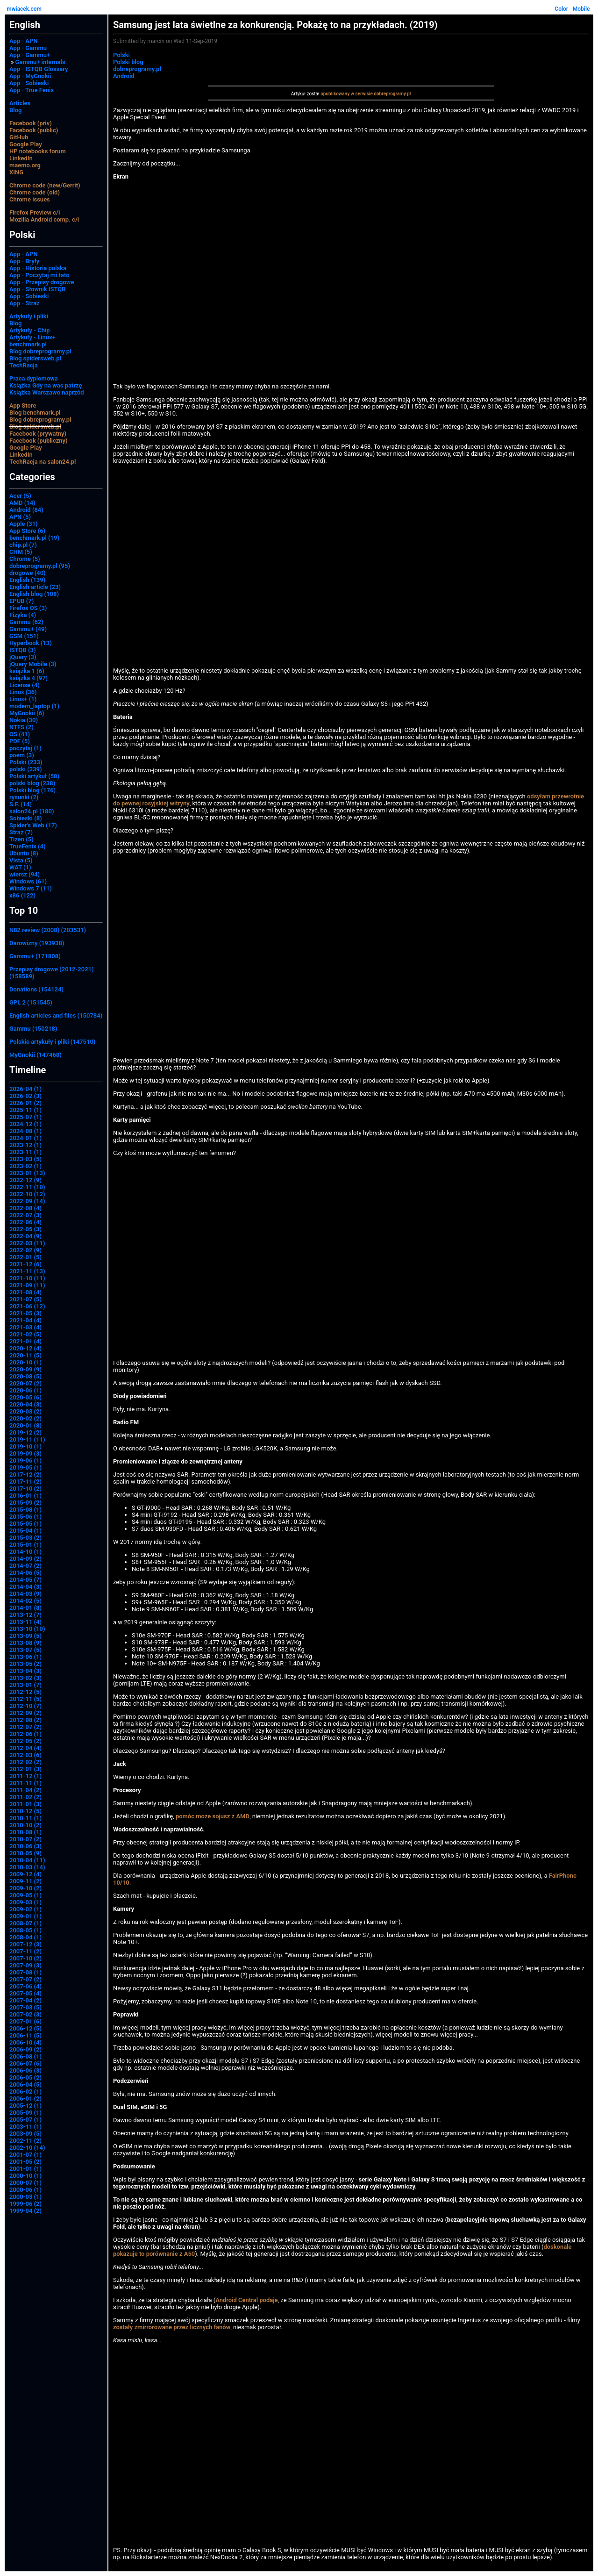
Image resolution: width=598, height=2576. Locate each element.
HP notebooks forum (37, 151)
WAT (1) (20, 867)
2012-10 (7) (25, 1705)
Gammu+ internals (40, 61)
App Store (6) (27, 530)
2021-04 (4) (25, 1320)
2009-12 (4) (25, 1874)
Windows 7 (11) (30, 888)
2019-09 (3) (25, 1453)
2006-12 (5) (25, 2028)
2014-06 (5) (25, 1572)
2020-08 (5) (25, 1376)
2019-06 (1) (25, 1460)
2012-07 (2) (25, 1726)
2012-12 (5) (25, 1691)
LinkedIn (21, 158)
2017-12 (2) (25, 1474)
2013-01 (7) (25, 1684)
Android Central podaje (246, 2299)
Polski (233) (26, 762)
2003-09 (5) (25, 2133)
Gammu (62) (26, 621)
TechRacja (23, 365)
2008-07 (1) (25, 1923)
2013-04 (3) (25, 1670)
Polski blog (128, 61)
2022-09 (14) (27, 1201)
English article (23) (35, 586)
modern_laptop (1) (34, 706)
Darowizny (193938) (36, 943)
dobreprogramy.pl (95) (39, 565)
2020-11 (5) (25, 1355)
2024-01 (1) (25, 1137)
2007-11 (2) (25, 1951)
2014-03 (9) (25, 1593)
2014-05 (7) (25, 1579)
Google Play (25, 144)
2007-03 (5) (25, 2007)
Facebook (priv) (30, 123)
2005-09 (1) (25, 2112)
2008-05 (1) (25, 1930)
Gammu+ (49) (28, 628)
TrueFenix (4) (27, 846)
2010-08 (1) (25, 1832)
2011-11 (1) (25, 1783)
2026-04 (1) (25, 1088)
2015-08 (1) (25, 1509)
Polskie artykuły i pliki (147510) (52, 1041)
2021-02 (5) (25, 1334)
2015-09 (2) (25, 1502)
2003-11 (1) (25, 2126)
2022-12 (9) (25, 1180)
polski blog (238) (32, 783)
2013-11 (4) (25, 1621)
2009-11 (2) (25, 1881)
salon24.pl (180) (31, 811)
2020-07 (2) (25, 1383)
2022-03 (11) (27, 1243)
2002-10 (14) (27, 2147)
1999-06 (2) (25, 2203)
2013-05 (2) (25, 1663)
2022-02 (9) (25, 1250)
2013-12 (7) (25, 1614)
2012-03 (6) (25, 1754)
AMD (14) (22, 502)
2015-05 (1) (25, 1523)
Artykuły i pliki (28, 316)
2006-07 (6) (25, 2063)
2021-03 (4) (25, 1327)
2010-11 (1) (25, 1818)
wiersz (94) (24, 874)
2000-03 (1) (25, 2196)
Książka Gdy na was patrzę (45, 385)
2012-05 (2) (25, 1740)
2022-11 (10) (27, 1187)
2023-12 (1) (25, 1144)
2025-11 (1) (25, 1109)
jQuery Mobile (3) (33, 663)
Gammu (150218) (33, 1028)
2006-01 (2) (25, 2098)
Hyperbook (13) (30, 642)
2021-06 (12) (27, 1306)
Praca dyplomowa (33, 378)
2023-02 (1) (25, 1166)
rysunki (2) (23, 797)
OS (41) (19, 734)
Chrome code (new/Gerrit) (44, 185)
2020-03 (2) (25, 1411)
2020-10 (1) (25, 1362)
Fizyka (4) (22, 614)
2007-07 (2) (25, 1979)
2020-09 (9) (25, 1369)
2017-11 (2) (25, 1481)
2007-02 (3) (25, 2014)
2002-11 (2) (25, 2140)
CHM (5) (20, 551)
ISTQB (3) (22, 649)
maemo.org (25, 165)
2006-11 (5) (25, 2035)
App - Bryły (24, 261)
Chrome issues (29, 199)
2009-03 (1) (25, 1902)
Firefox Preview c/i (34, 212)
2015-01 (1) (25, 1544)
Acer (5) (20, 495)
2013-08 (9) (25, 1642)
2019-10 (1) (25, 1446)
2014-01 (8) (25, 1607)
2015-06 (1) (25, 1516)
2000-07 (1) (25, 2182)
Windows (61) (28, 881)
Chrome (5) (24, 558)
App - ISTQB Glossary (38, 68)
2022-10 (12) (27, 1194)
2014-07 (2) (25, 1565)
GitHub (18, 137)
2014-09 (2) (25, 1558)
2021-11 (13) (27, 1271)
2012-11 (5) (25, 1698)
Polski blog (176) (32, 790)
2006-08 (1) (25, 2056)
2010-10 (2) (25, 1825)
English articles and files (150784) (55, 1015)
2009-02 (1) (25, 1909)
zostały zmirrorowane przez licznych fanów (171, 2327)
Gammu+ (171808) (35, 956)
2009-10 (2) (25, 1888)
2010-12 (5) (25, 1811)
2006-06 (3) (25, 2070)
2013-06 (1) (25, 1656)
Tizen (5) (21, 839)
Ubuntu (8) (23, 853)
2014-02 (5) (25, 1600)
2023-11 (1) (25, 1151)
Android (124, 75)
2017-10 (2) (25, 1488)
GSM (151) (24, 635)
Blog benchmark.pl (34, 412)
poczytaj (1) (25, 748)
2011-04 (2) (25, 1790)
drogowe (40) (27, 572)
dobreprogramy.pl (137, 68)
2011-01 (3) (25, 1804)
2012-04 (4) (25, 1747)
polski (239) (25, 769)
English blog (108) (34, 593)
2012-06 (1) (25, 1733)
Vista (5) (21, 860)
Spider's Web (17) (33, 825)
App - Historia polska (37, 268)
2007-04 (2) (25, 2000)
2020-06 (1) (25, 1390)
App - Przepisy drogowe (41, 282)
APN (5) (20, 516)
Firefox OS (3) (28, 607)
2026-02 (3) (25, 1095)
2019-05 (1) (25, 1467)
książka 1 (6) (26, 670)
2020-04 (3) (25, 1404)
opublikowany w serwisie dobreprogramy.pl (365, 93)
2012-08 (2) (25, 1719)
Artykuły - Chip (29, 330)
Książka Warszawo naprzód (46, 392)
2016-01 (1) (25, 1495)
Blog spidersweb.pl (35, 358)
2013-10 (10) (27, 1628)
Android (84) (26, 509)
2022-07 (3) (25, 1215)
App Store (22, 405)
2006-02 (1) (25, 2091)
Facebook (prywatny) (37, 433)
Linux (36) (23, 692)
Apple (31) (23, 523)
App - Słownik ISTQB (37, 289)
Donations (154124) (36, 989)
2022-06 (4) (25, 1222)
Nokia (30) (23, 720)
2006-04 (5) (25, 2084)
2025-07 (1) (25, 1116)
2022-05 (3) (25, 1229)
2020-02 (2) (25, 1418)
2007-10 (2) (25, 1958)
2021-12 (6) (25, 1264)
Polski (121, 54)
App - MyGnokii (30, 75)
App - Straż (24, 303)
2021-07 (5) (25, 1299)
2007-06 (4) (25, 1986)
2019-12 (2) (25, 1432)
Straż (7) (21, 832)
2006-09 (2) (25, 2049)
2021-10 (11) (27, 1278)
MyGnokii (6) (26, 713)
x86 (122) (22, 895)
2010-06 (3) (25, 1846)
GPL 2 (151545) (30, 1002)
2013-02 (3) (25, 1677)
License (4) (24, 685)
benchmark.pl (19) (34, 537)
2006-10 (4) (25, 2042)
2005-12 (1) (25, 2105)
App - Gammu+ (29, 54)
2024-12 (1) (25, 1123)
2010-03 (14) (27, 1867)
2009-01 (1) (25, 1916)
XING (16, 172)
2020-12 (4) (25, 1348)
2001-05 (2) (25, 2161)
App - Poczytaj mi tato (39, 275)
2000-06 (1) (25, 2189)
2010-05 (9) (25, 1853)
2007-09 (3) (25, 1965)
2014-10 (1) (25, 1551)
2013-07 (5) (25, 1649)
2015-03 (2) (25, 1537)
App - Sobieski (29, 82)
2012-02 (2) (25, 1761)
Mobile (581, 9)
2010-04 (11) (27, 1860)
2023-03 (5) (25, 1158)
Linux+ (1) (22, 699)
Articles (19, 103)
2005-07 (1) (25, 2119)
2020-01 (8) (25, 1425)
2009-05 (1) (25, 1895)
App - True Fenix (31, 89)
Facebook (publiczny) (38, 440)
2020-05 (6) (25, 1397)
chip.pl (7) (23, 544)
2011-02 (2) (25, 1797)
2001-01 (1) (25, 2168)
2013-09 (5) (25, 1635)
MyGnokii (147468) (35, 1054)
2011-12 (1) (25, 1776)
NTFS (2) (21, 727)
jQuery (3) (22, 656)
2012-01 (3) (25, 1768)
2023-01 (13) (27, 1173)
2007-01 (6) (25, 2021)
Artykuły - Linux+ (32, 337)
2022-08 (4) (25, 1208)
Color (561, 9)
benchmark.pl (28, 344)
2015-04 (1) (25, 1530)
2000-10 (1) (25, 2175)
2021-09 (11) (27, 1285)
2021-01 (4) (25, 1341)
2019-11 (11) (27, 1439)
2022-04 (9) (25, 1236)
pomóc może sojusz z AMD (212, 1816)
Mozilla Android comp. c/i (44, 219)
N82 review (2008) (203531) (47, 929)
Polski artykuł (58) (34, 776)
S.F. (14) (20, 804)
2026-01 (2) (25, 1102)
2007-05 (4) (25, 1993)
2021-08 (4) (25, 1292)
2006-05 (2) (25, 2077)
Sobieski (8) (25, 818)
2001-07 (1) (25, 2154)
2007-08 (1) (25, 1972)
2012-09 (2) (25, 1712)
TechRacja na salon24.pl (42, 461)
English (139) (27, 579)
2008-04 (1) (25, 1937)
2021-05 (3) (25, 1313)
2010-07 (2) (25, 1839)
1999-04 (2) (25, 2210)
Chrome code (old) (34, 192)
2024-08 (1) (25, 1130)
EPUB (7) (21, 600)
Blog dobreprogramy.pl (40, 351)
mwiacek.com (24, 9)
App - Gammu (28, 47)
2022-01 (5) (25, 1257)
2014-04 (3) (25, 1586)
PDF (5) (19, 741)
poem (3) (21, 755)
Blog (15, 110)
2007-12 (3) (25, 1944)
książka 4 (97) (28, 678)
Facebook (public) (33, 130)
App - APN (23, 40)
